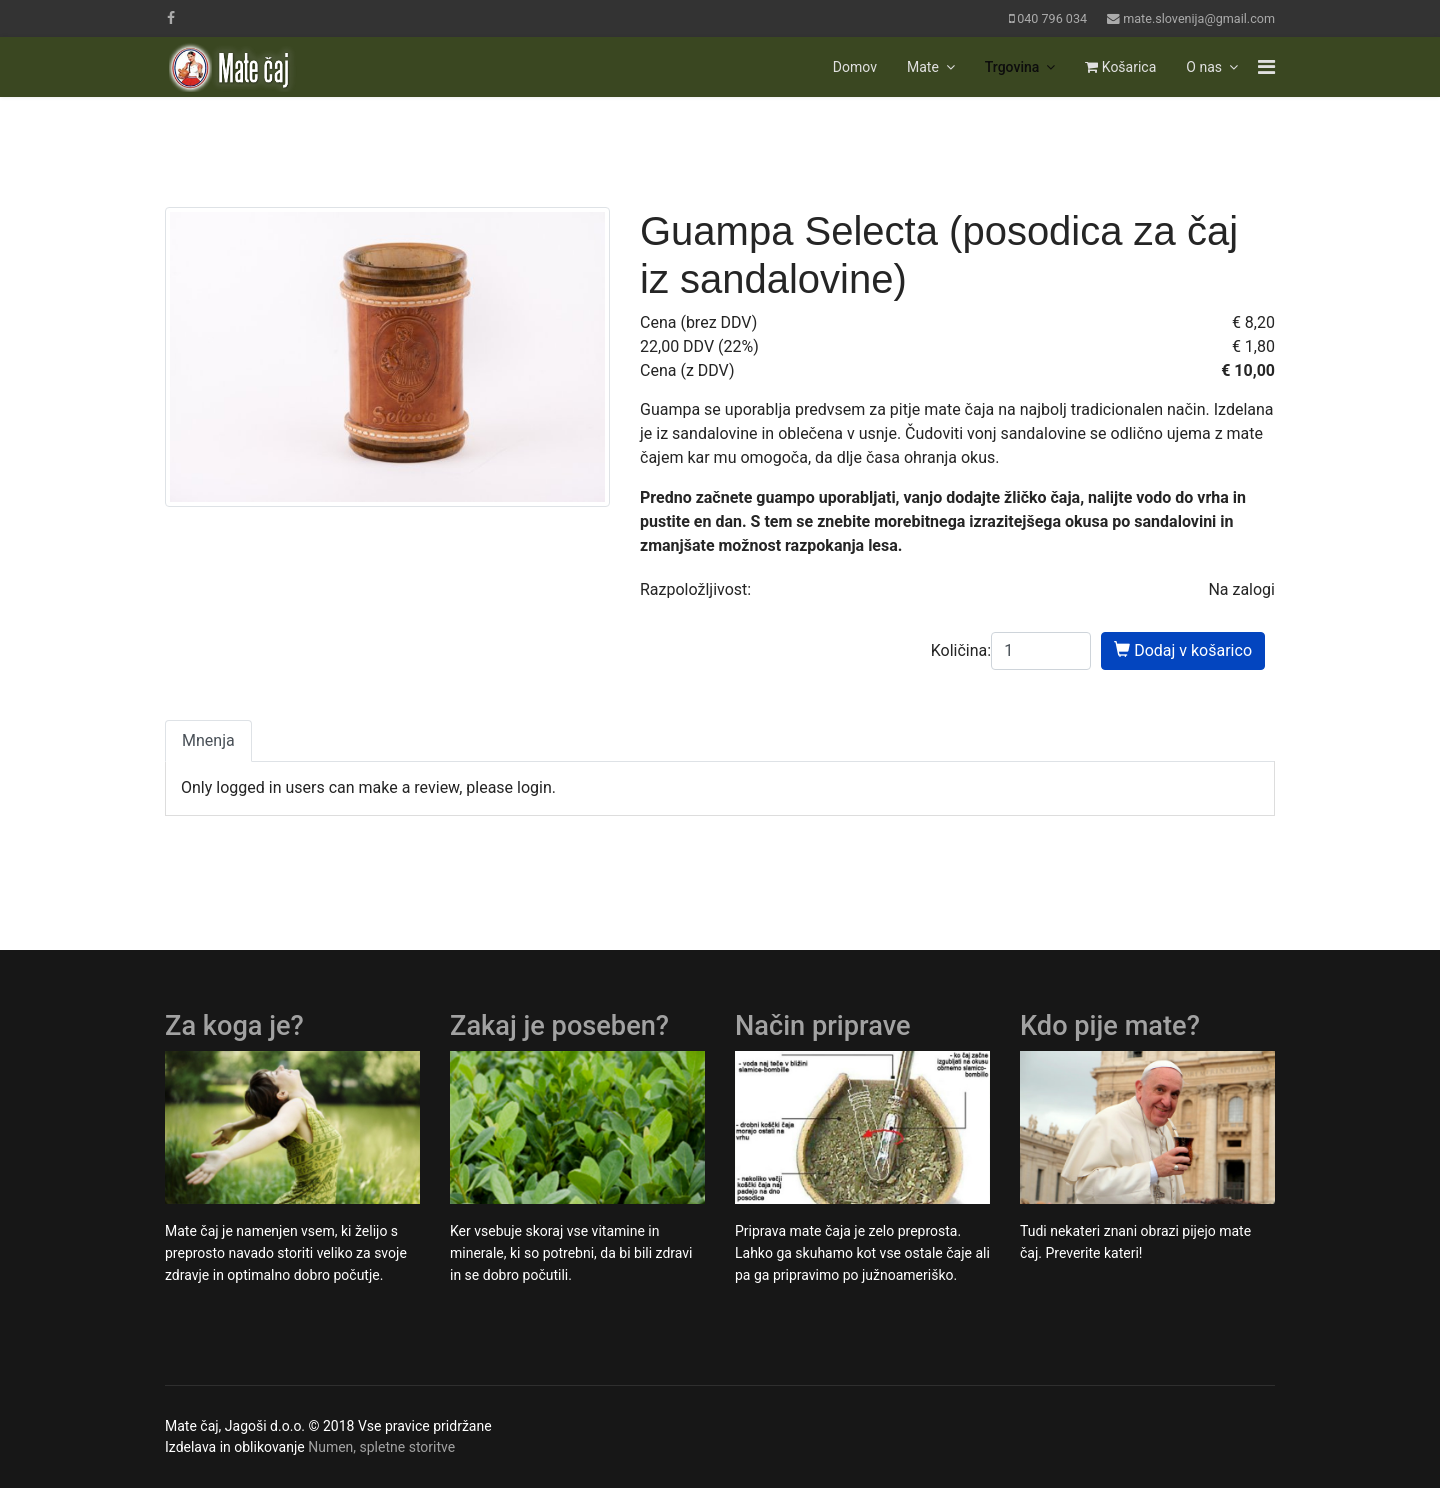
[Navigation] (1266, 67)
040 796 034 (1052, 18)
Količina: (961, 650)
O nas (1204, 67)
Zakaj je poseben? (559, 1026)
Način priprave (823, 1026)
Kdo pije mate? (1110, 1026)
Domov (855, 67)
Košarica (1120, 67)
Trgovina (1012, 67)
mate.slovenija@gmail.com (1199, 18)
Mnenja (208, 740)
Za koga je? (234, 1026)
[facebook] (171, 18)
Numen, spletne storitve (381, 1447)
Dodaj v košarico (1183, 650)
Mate (923, 67)
